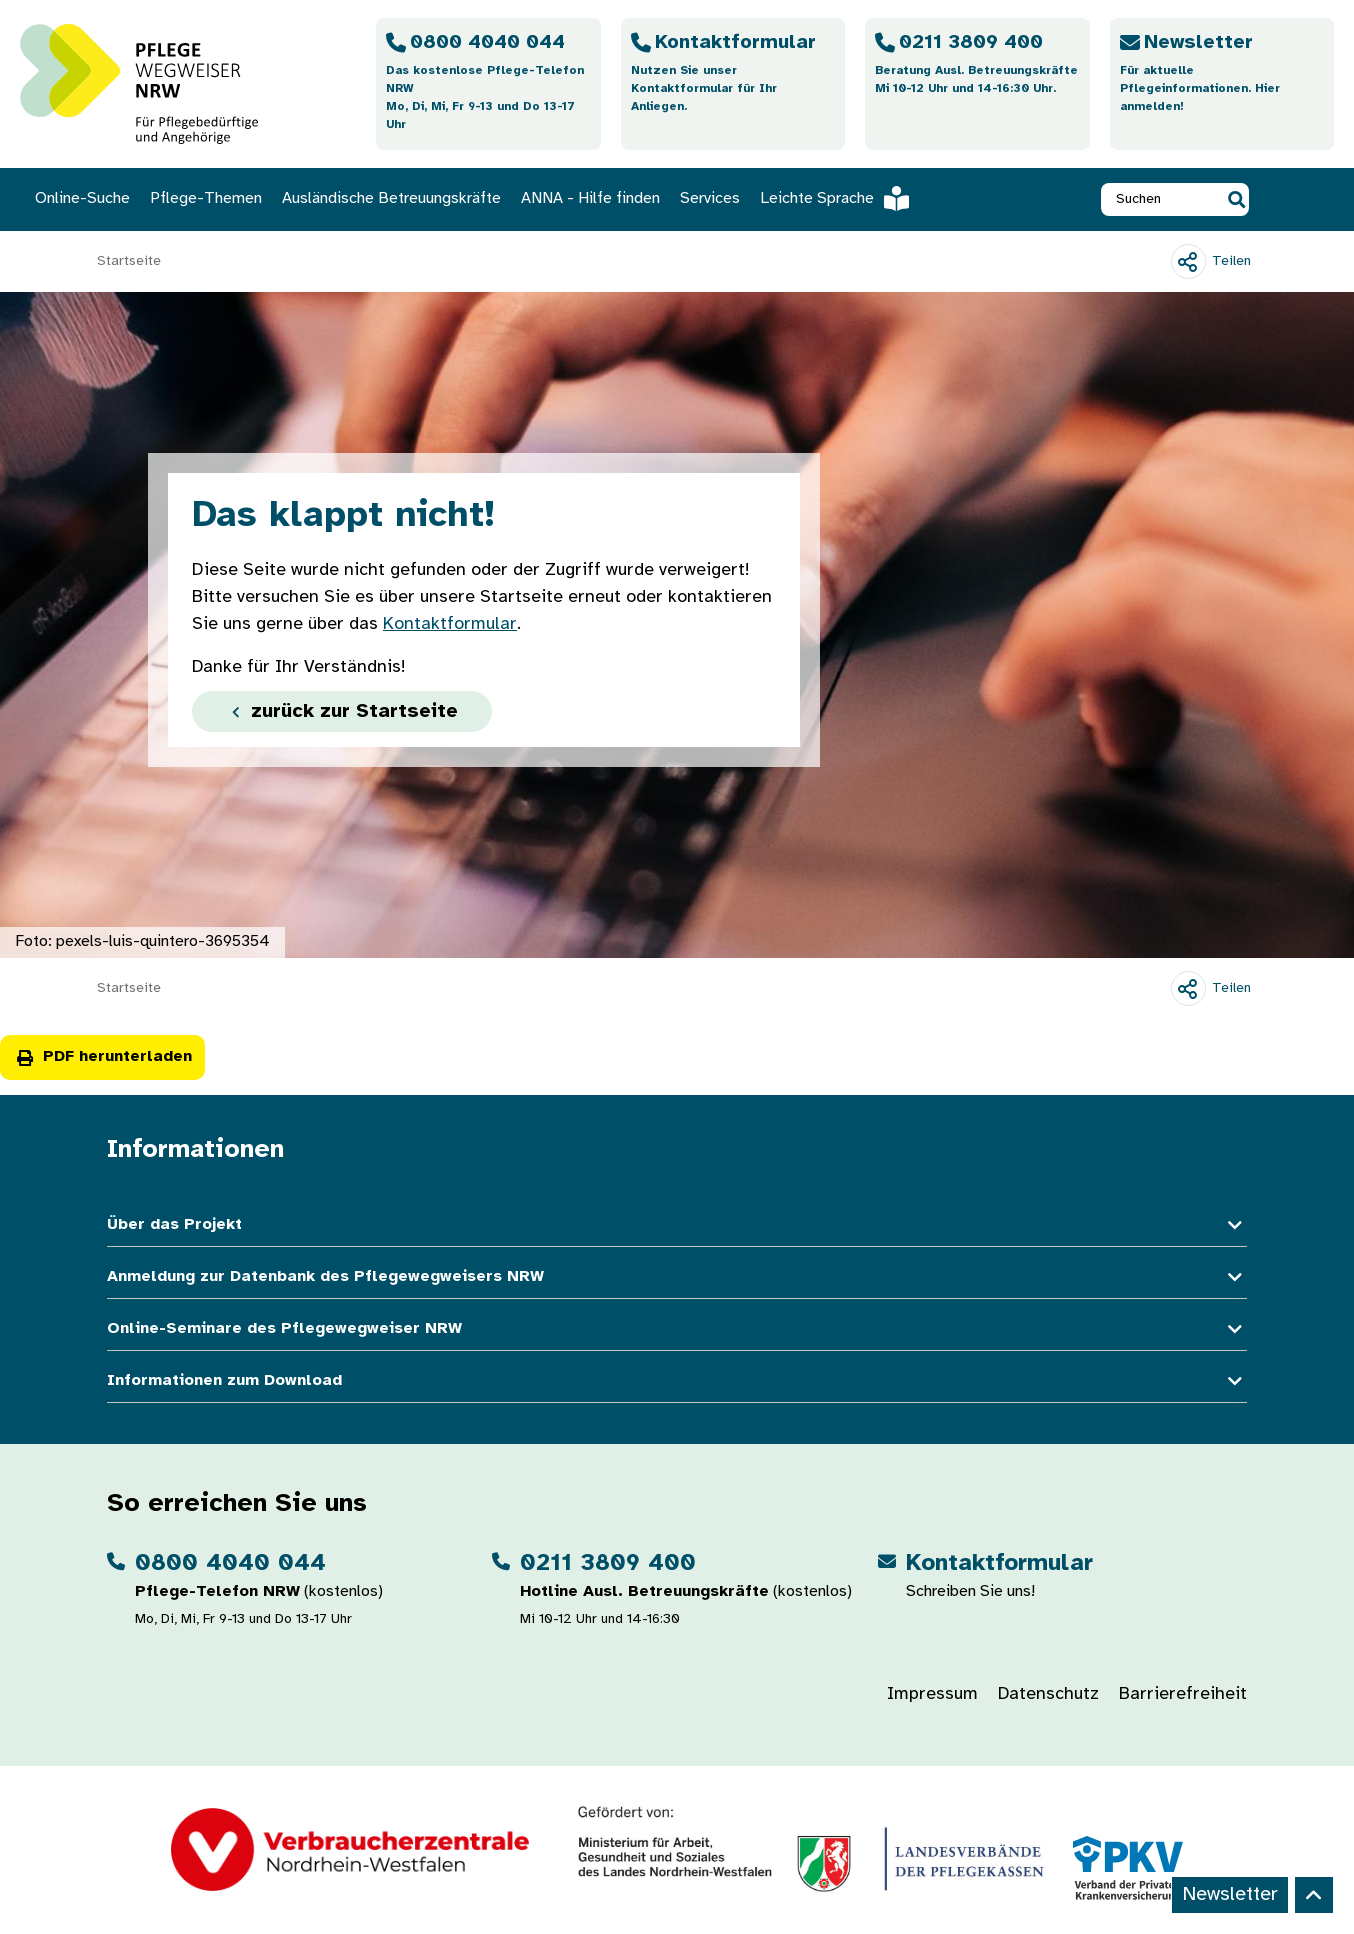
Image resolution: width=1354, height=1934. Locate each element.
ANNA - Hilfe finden (590, 198)
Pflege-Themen (206, 198)
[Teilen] (1211, 261)
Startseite (129, 261)
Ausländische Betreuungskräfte (391, 198)
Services (710, 198)
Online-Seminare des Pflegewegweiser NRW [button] (677, 1329)
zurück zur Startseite (342, 711)
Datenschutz (1048, 1694)
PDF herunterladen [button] (102, 1056)
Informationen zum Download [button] (677, 1381)
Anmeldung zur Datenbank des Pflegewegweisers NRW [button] (677, 1277)
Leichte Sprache (834, 199)
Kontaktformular (450, 624)
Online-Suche (82, 198)
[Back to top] (1314, 1895)
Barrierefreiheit (1183, 1694)
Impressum (932, 1694)
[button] (1236, 199)
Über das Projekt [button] (677, 1225)
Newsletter (1230, 1894)
